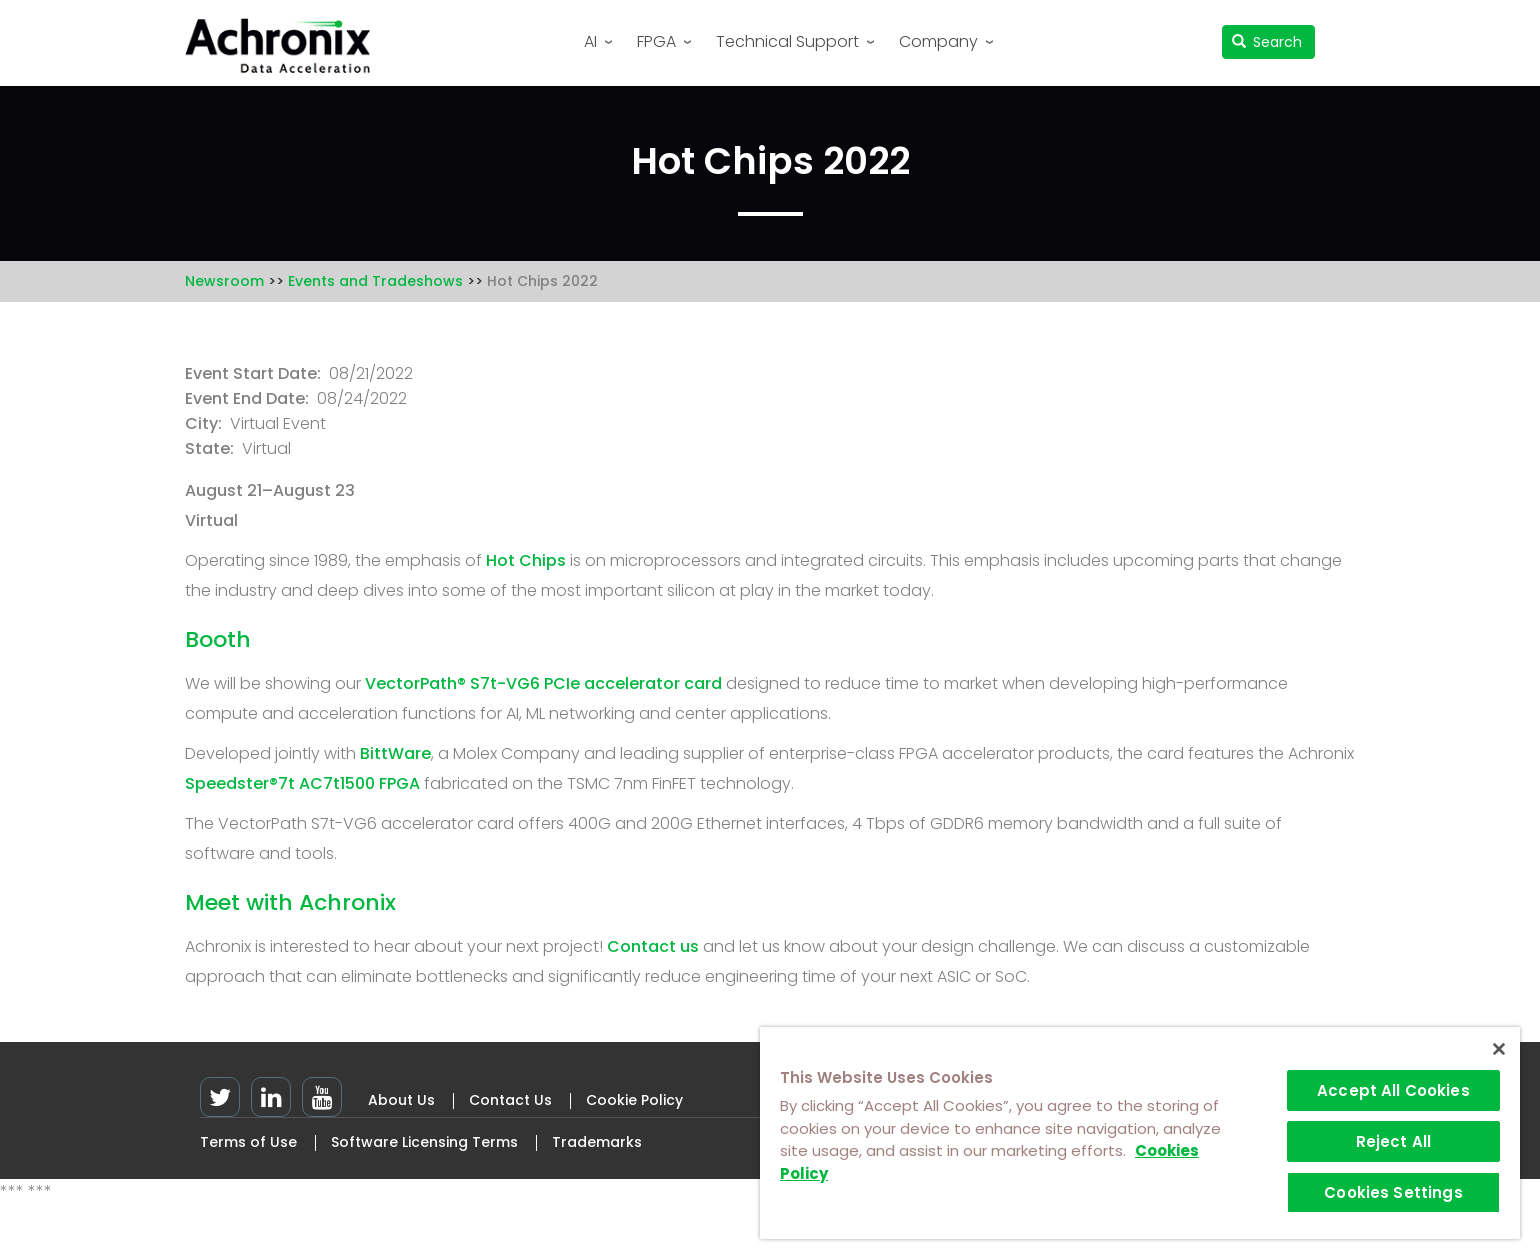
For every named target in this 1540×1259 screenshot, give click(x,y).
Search (1267, 42)
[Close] (1499, 1049)
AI (590, 41)
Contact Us (510, 1100)
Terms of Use (248, 1142)
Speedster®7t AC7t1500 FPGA (302, 783)
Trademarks (597, 1142)
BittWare (395, 753)
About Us (401, 1100)
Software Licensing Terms (424, 1142)
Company (938, 41)
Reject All (1394, 1141)
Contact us (653, 946)
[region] (1140, 1133)
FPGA (656, 41)
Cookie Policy (634, 1100)
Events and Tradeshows (375, 281)
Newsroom (224, 281)
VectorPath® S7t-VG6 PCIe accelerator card (543, 683)
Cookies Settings (1393, 1192)
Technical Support (787, 41)
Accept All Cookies (1393, 1090)
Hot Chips (526, 560)
